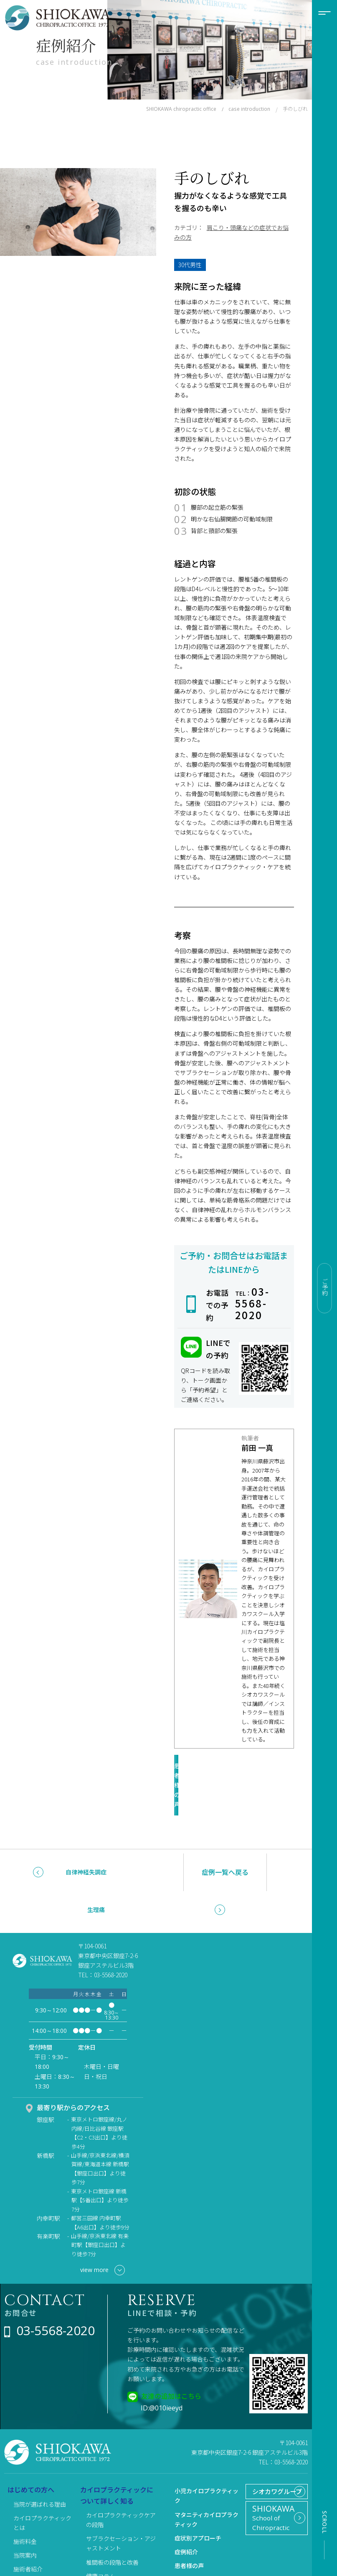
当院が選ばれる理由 (39, 2468)
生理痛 (96, 1873)
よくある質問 (30, 2547)
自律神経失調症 (86, 1836)
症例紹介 (186, 2515)
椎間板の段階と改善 (112, 2526)
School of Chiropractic (273, 2497)
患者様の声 (227, 1768)
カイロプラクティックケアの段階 (121, 2483)
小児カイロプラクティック (206, 2459)
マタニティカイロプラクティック (206, 2483)
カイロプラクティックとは (42, 2486)
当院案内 (25, 2519)
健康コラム (100, 2539)
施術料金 (25, 2505)
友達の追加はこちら (171, 2359)
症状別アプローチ (198, 2501)
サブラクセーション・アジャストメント (121, 2507)
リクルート (189, 2543)
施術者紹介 (28, 2533)
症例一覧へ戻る (225, 1836)
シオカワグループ (272, 2462)
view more (102, 2234)
